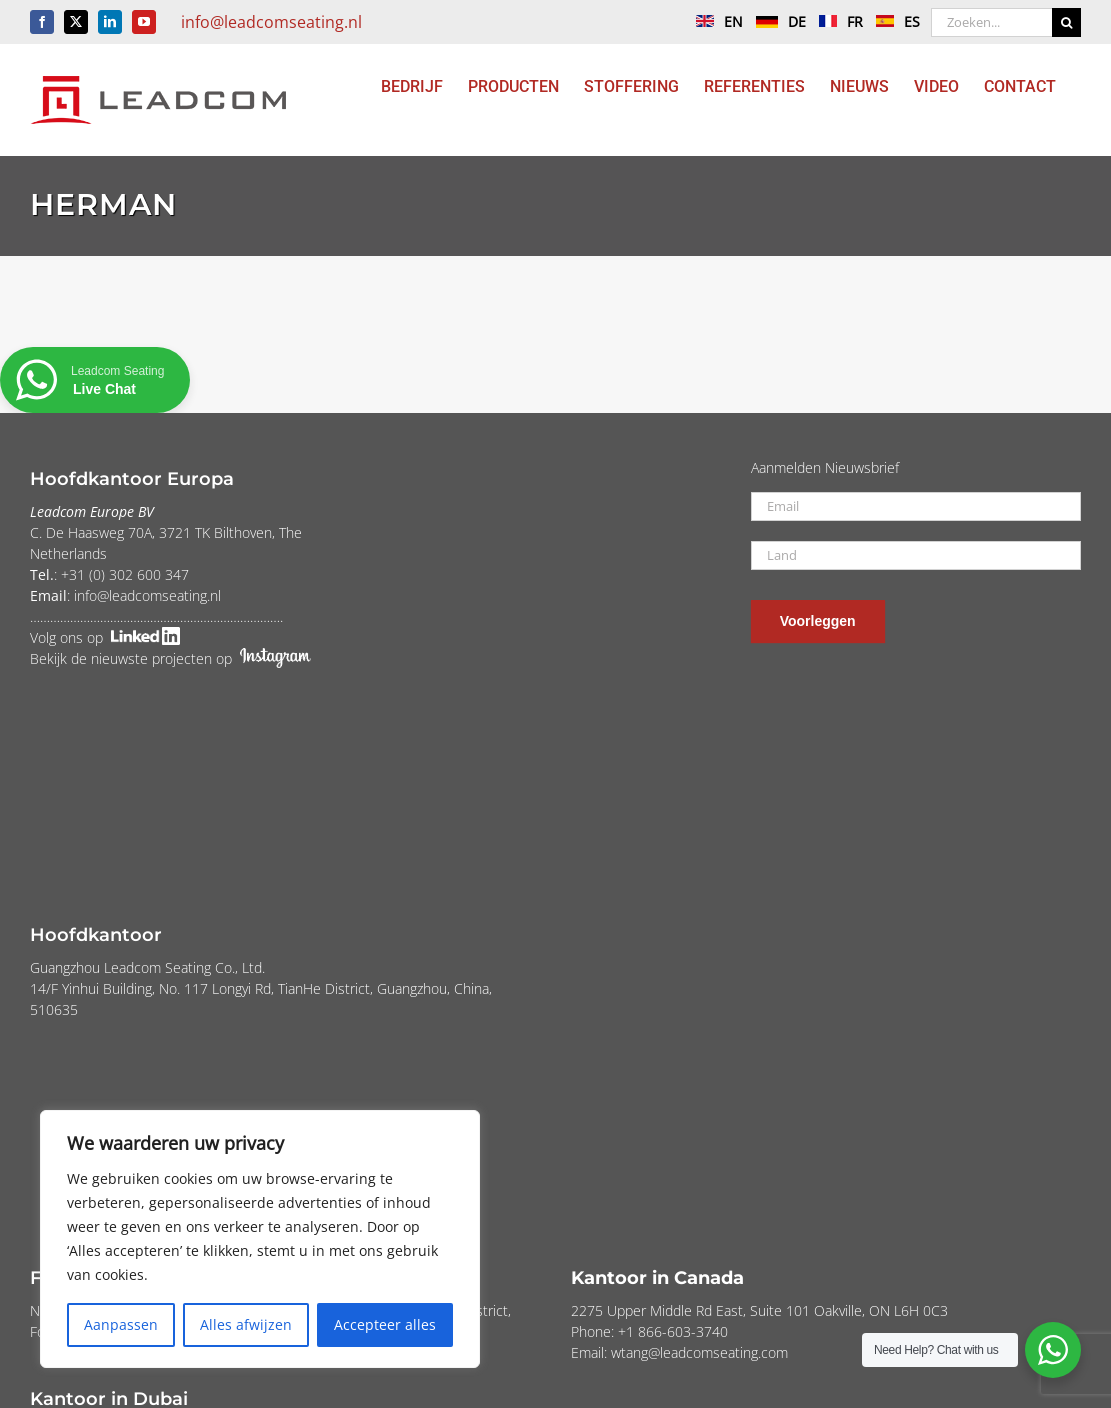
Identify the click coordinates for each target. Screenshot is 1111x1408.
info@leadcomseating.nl (271, 22)
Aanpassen (121, 1324)
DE (776, 21)
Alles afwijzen (246, 1324)
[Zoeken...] (991, 22)
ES (893, 21)
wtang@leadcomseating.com (699, 1352)
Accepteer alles (385, 1324)
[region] (260, 1239)
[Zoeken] (1066, 22)
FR (836, 21)
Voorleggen (818, 621)
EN (714, 21)
